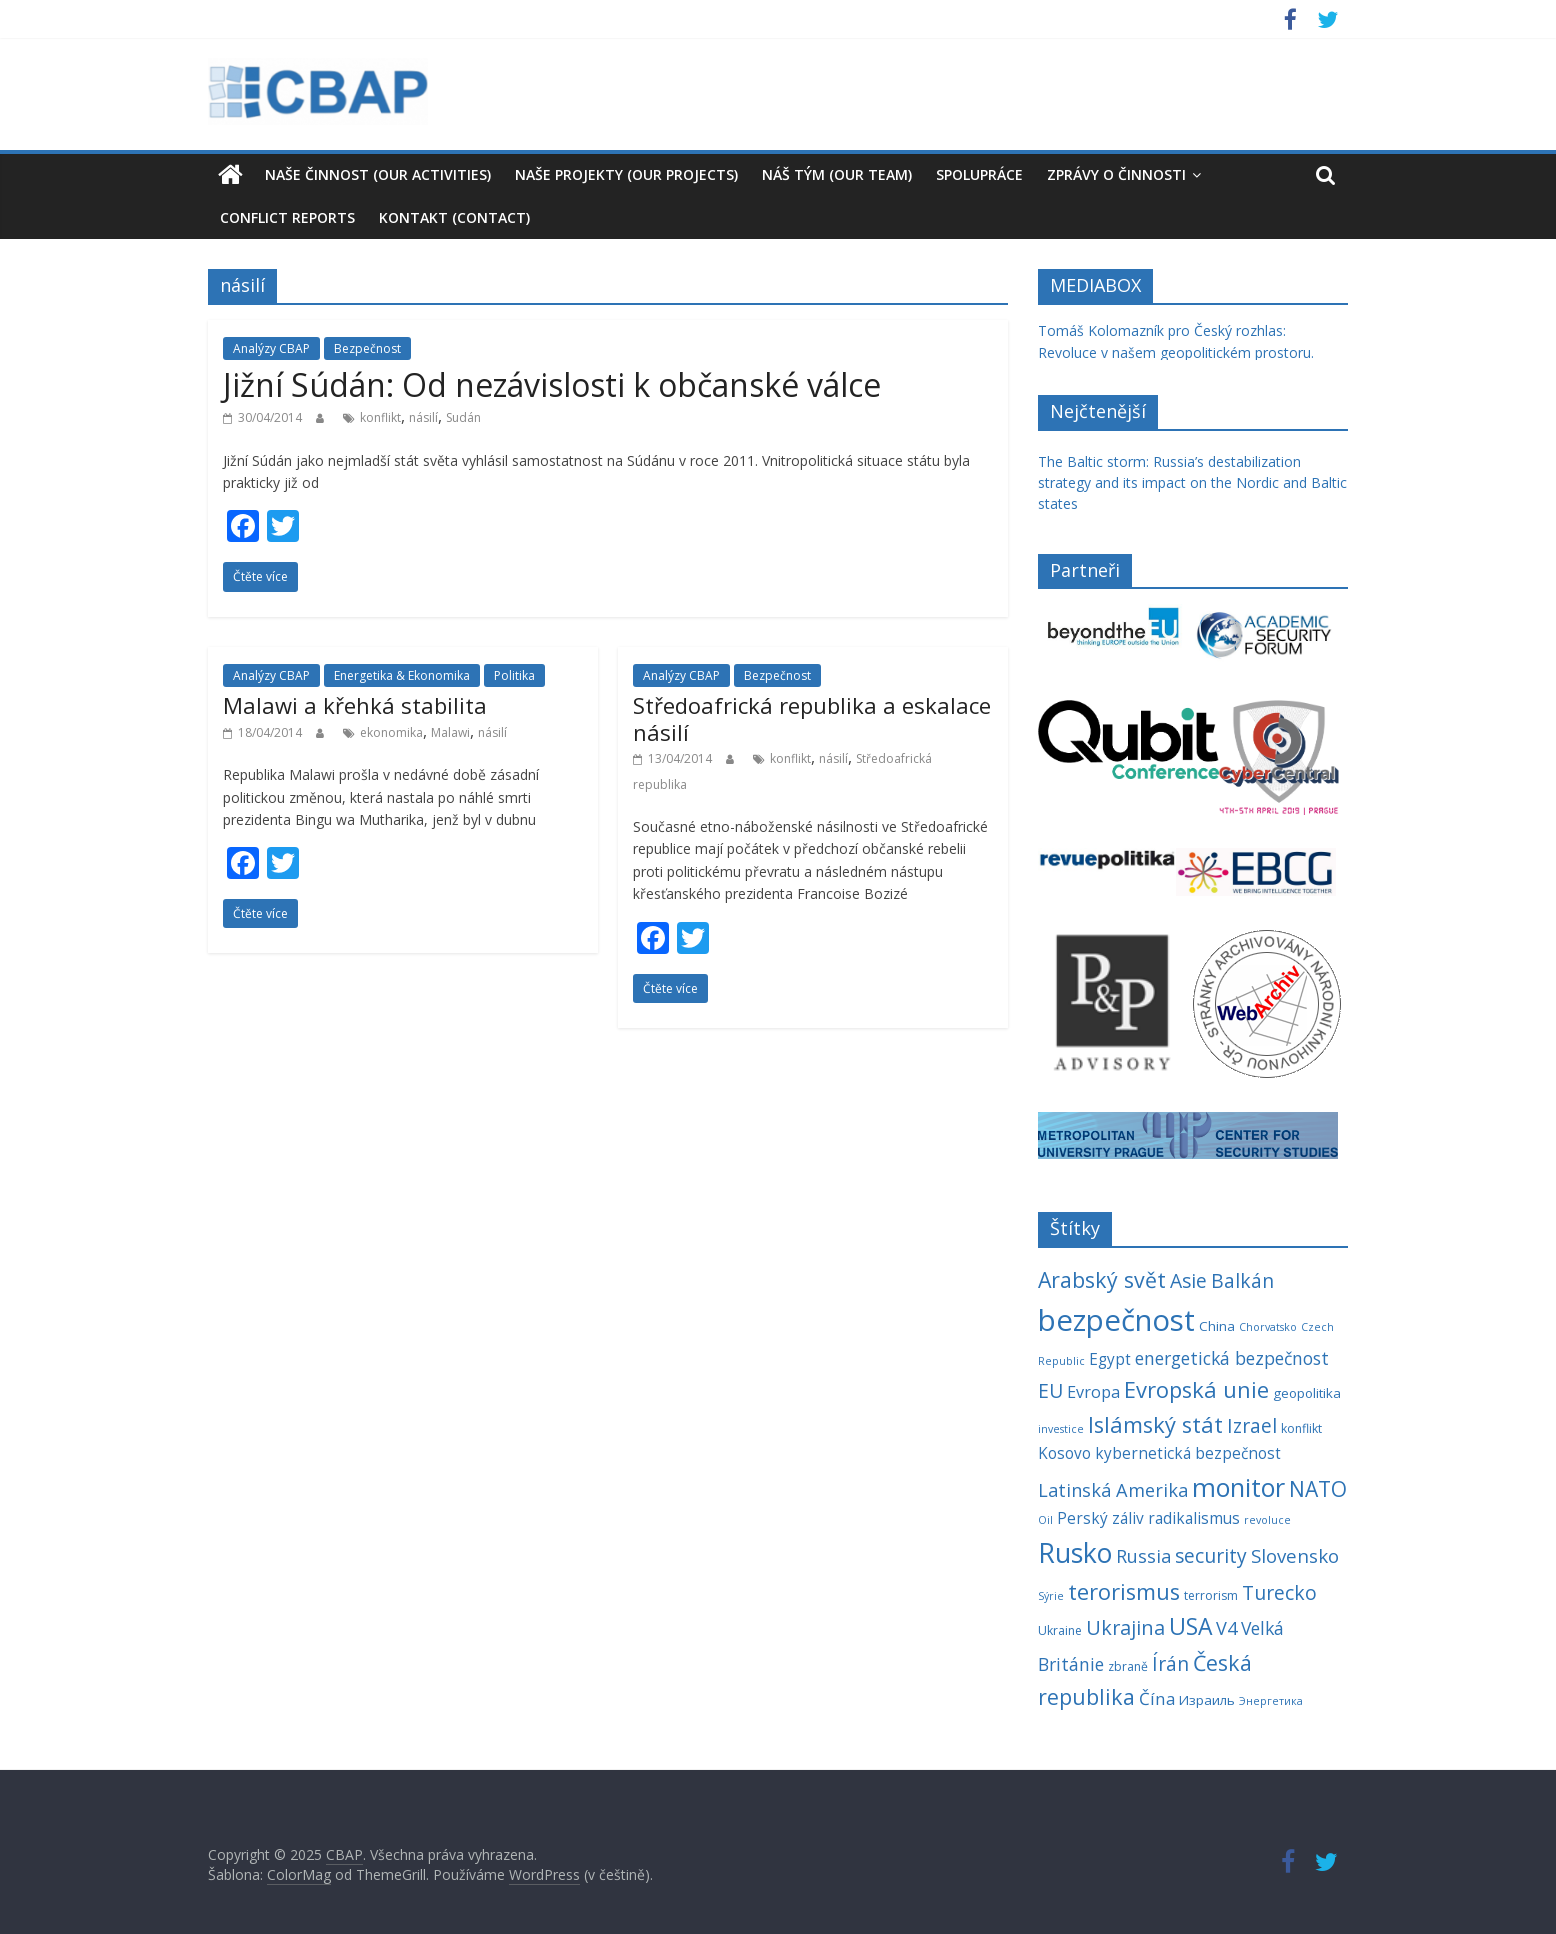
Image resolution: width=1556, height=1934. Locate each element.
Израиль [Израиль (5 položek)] (1207, 1700)
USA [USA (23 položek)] (1190, 1626)
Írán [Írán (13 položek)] (1170, 1663)
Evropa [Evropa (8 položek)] (1093, 1392)
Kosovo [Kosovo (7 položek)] (1064, 1453)
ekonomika (391, 732)
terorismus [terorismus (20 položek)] (1124, 1591)
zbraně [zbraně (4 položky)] (1128, 1666)
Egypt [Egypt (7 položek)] (1110, 1359)
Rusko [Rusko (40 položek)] (1075, 1553)
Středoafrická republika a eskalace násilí (812, 718)
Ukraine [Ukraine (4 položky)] (1060, 1630)
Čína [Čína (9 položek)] (1157, 1698)
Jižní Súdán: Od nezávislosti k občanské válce (552, 384)
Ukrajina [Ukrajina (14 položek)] (1125, 1627)
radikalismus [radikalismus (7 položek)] (1194, 1518)
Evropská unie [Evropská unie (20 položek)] (1196, 1389)
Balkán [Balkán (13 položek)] (1242, 1280)
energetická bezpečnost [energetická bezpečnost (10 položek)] (1232, 1358)
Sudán (463, 417)
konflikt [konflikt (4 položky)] (1301, 1428)
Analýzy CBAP (271, 348)
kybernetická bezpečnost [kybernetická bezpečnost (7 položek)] (1188, 1453)
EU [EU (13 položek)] (1050, 1390)
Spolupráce (979, 174)
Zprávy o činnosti (1116, 174)
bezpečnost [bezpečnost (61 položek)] (1116, 1320)
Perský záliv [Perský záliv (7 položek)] (1100, 1518)
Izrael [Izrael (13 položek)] (1252, 1425)
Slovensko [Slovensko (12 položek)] (1295, 1555)
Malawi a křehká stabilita (355, 705)
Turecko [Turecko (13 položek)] (1279, 1592)
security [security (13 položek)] (1211, 1555)
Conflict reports (287, 217)
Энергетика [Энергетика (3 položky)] (1271, 1701)
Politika (514, 675)
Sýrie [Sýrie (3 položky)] (1051, 1596)
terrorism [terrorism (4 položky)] (1211, 1595)
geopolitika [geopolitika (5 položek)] (1307, 1393)
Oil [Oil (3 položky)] (1045, 1520)
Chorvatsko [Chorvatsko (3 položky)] (1268, 1327)
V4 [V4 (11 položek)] (1226, 1628)
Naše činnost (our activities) (378, 174)
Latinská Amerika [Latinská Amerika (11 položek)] (1113, 1490)
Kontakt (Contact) (454, 217)
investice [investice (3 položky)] (1061, 1429)
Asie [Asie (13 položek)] (1188, 1280)
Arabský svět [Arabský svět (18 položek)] (1102, 1279)
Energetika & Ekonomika (402, 675)
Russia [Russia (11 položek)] (1143, 1556)
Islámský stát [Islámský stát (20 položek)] (1155, 1424)
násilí (423, 417)
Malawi (450, 732)
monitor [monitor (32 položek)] (1238, 1487)
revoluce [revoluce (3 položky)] (1267, 1520)
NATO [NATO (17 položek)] (1318, 1489)
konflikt (380, 417)
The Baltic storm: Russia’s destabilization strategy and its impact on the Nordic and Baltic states (1192, 482)
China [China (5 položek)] (1217, 1326)
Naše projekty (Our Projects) (626, 174)
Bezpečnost (367, 348)
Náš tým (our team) (837, 174)
